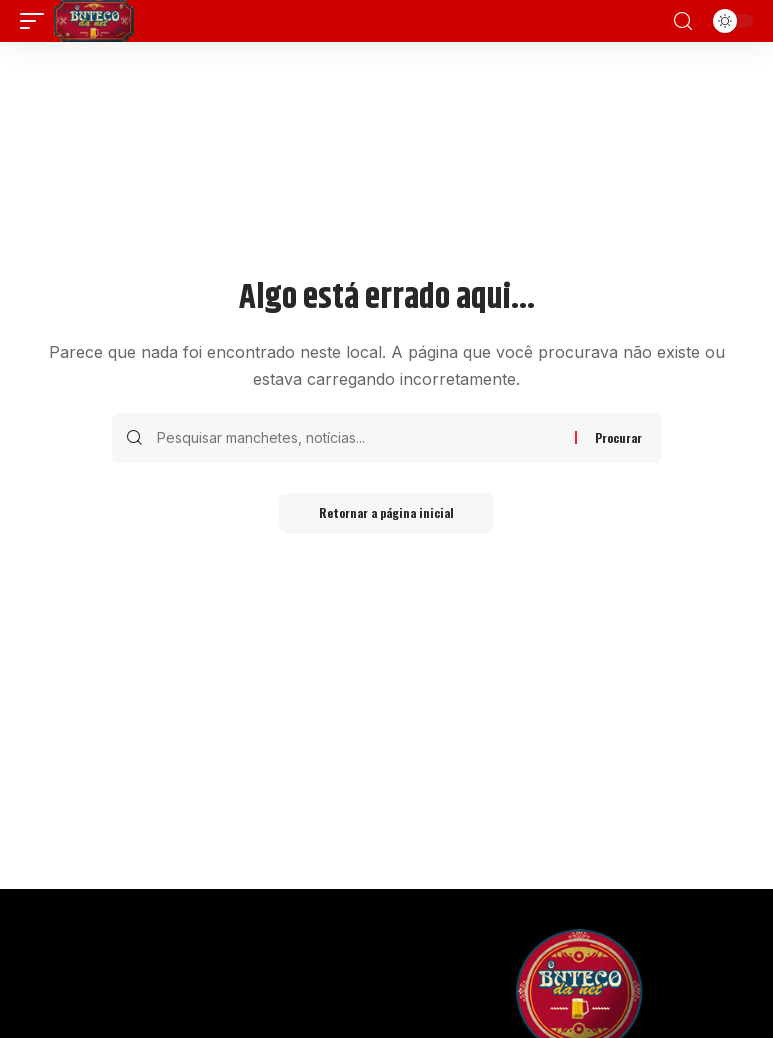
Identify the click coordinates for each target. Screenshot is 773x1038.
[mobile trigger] (37, 21)
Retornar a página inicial (386, 512)
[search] (683, 21)
